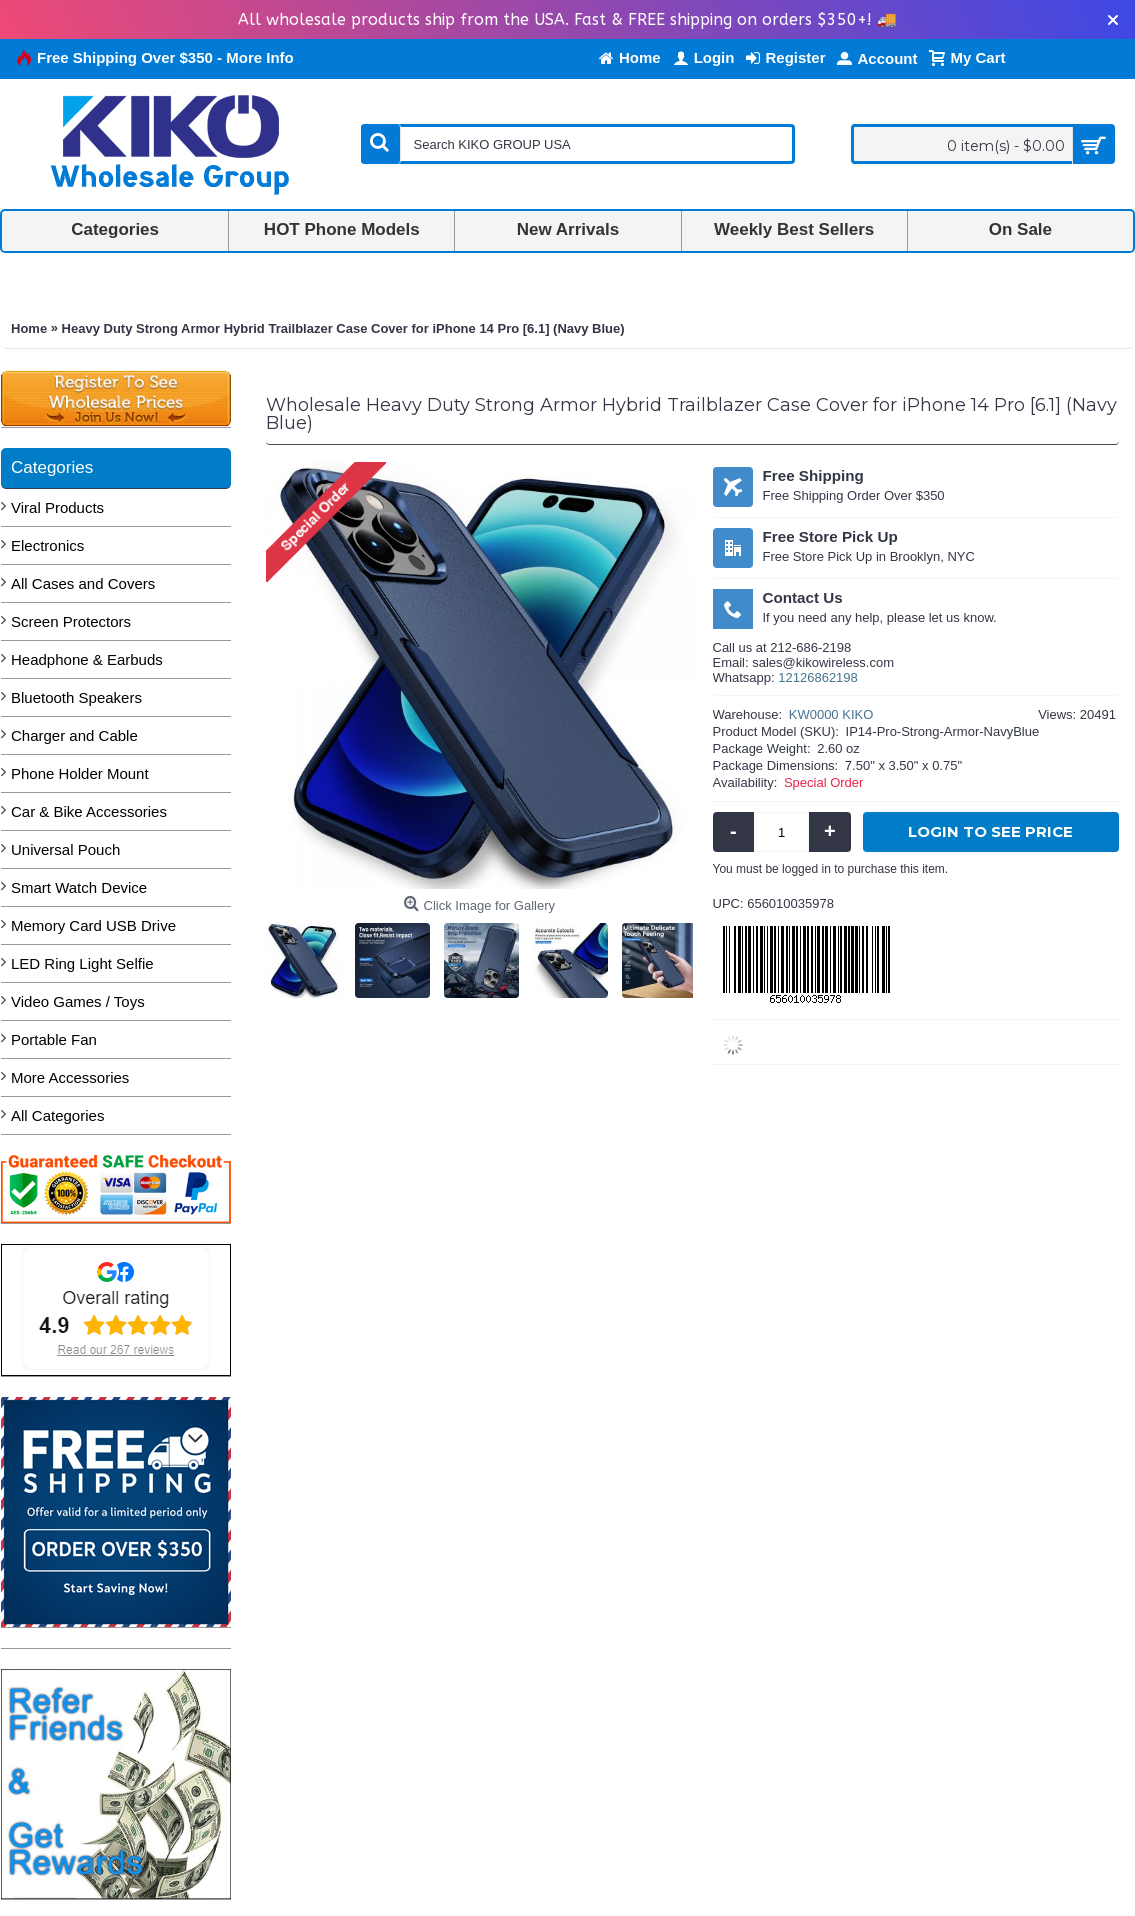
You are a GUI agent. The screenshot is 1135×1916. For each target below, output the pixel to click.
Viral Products (57, 507)
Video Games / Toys (78, 1001)
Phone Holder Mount (80, 773)
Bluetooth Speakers (76, 697)
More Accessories (70, 1077)
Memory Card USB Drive (93, 925)
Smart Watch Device (79, 887)
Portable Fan (54, 1039)
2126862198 (822, 677)
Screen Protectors (71, 621)
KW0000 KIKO (831, 714)
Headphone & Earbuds (87, 659)
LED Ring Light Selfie (82, 963)
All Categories (57, 1115)
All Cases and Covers (83, 583)
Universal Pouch (65, 849)
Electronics (47, 545)
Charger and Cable (74, 735)
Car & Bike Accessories (89, 811)
